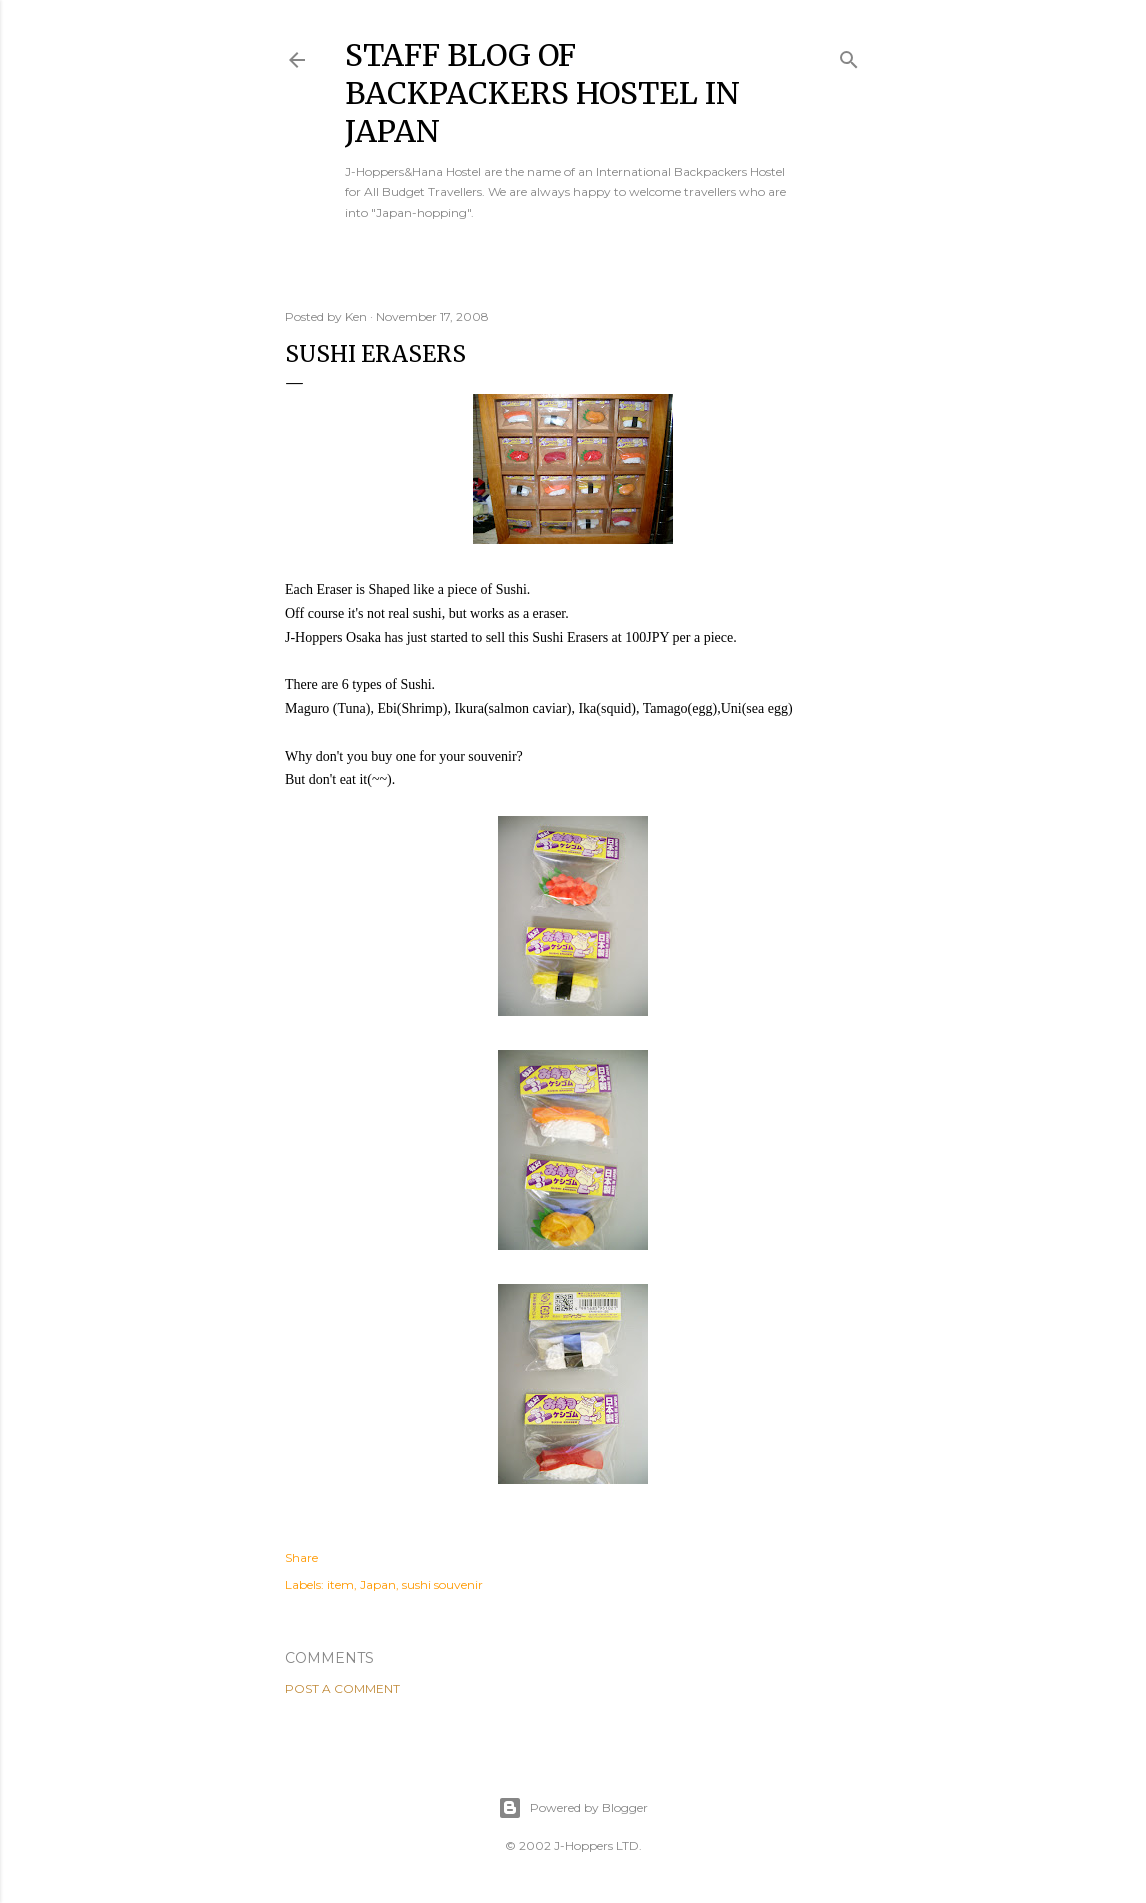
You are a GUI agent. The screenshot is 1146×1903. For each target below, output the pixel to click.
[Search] (849, 55)
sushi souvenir (442, 1584)
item (340, 1584)
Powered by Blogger (573, 1808)
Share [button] (301, 1557)
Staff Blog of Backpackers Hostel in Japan (542, 93)
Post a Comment (342, 1688)
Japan (378, 1584)
